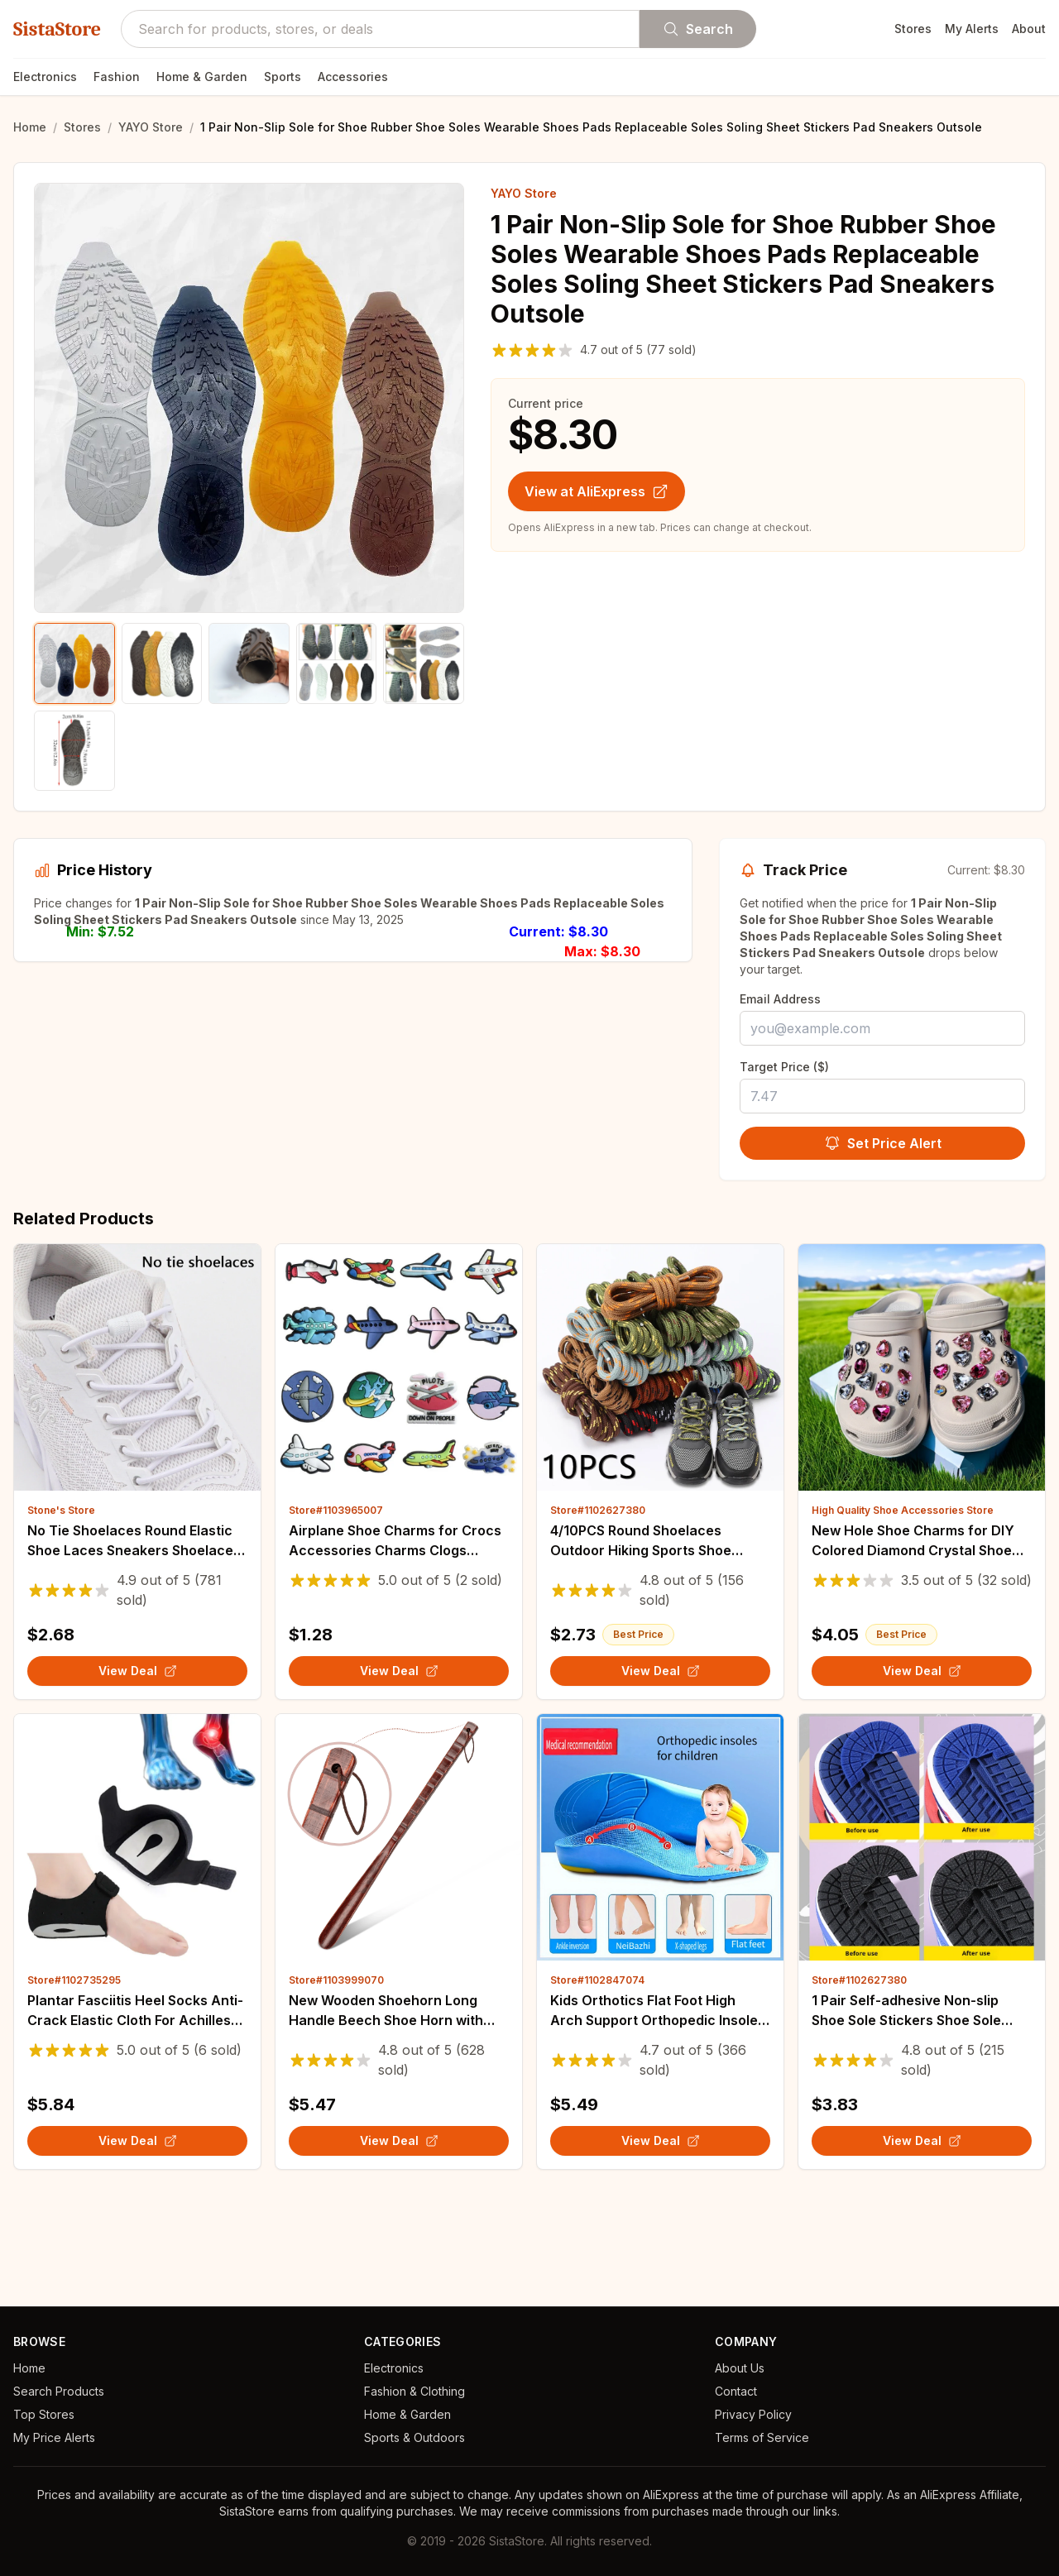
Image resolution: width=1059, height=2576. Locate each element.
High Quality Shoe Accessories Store (903, 1610)
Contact (736, 2391)
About (1029, 29)
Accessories (353, 76)
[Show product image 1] (74, 663)
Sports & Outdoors (414, 2437)
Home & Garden (201, 76)
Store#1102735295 (74, 2080)
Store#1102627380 (597, 1610)
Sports (282, 76)
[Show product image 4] (336, 663)
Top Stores (43, 2414)
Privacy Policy (753, 2414)
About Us (739, 2368)
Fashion (116, 76)
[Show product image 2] (162, 663)
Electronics (45, 76)
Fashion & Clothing (414, 2391)
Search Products (58, 2391)
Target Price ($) (784, 1067)
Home (29, 127)
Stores (913, 29)
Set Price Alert (883, 1143)
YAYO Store (150, 127)
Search (698, 29)
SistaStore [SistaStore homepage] (57, 29)
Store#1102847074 (597, 2080)
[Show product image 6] (74, 751)
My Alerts (972, 29)
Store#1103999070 (336, 2080)
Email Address (780, 999)
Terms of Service (762, 2437)
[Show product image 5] (423, 663)
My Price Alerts (54, 2437)
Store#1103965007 (336, 1610)
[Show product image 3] (249, 663)
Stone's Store (61, 1610)
